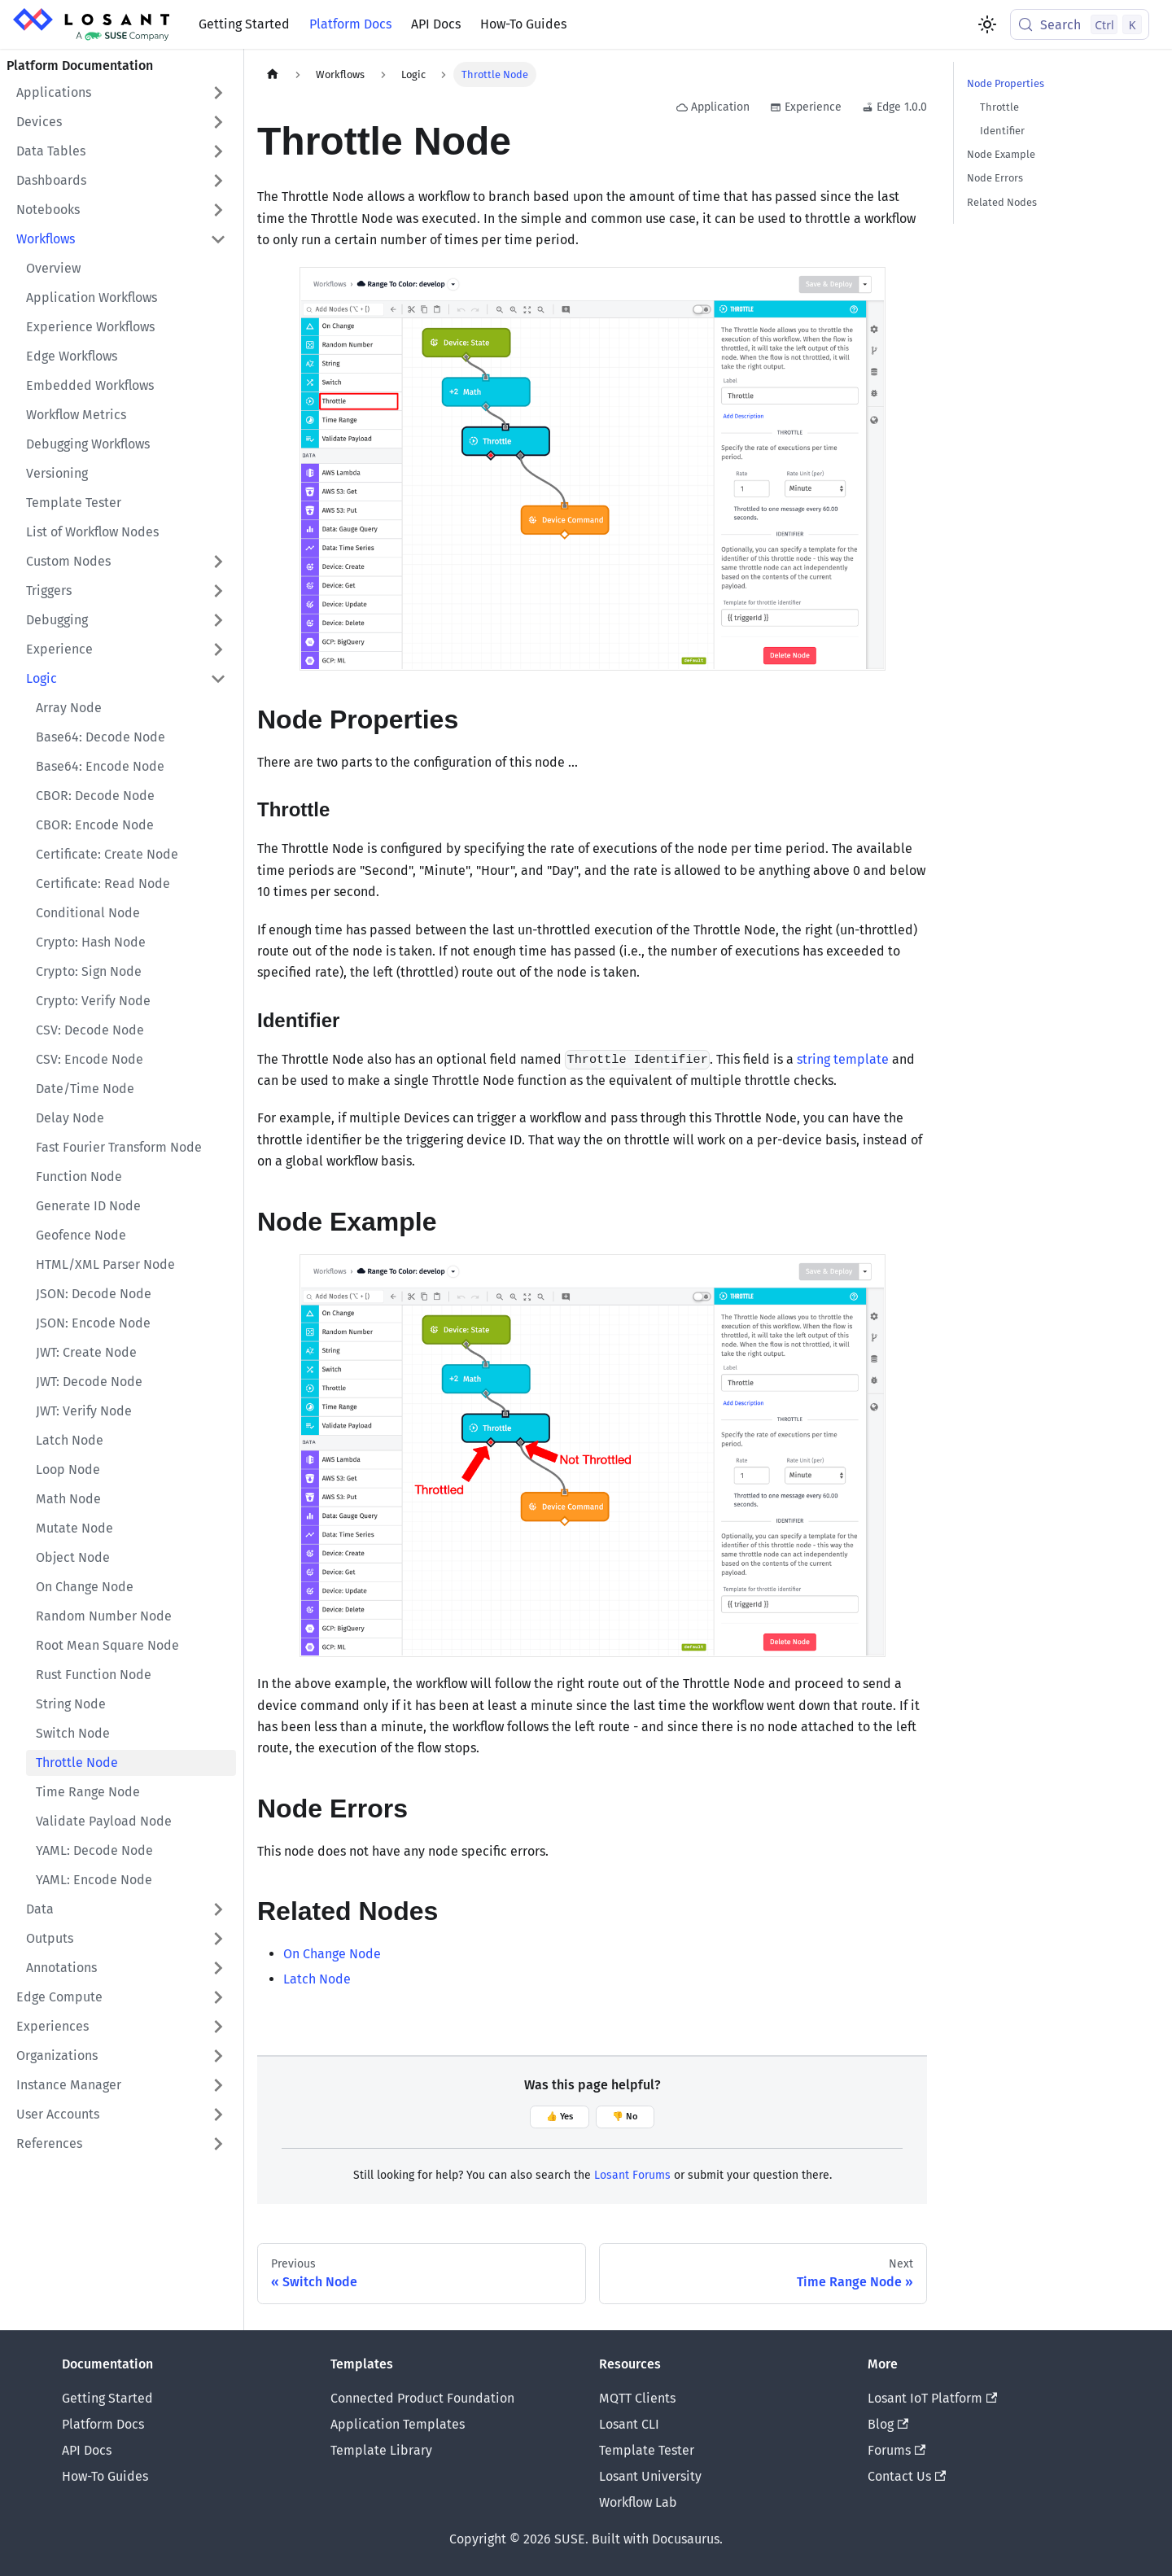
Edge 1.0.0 (894, 107)
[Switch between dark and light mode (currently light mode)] (987, 24)
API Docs (436, 24)
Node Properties (1005, 83)
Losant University (650, 2476)
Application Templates (397, 2424)
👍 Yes (559, 2116)
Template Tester (646, 2450)
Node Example (1001, 154)
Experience (806, 107)
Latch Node (317, 1979)
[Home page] (272, 74)
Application (713, 107)
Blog (888, 2424)
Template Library (381, 2450)
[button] (121, 93)
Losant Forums (632, 2175)
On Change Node (332, 1954)
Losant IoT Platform (932, 2398)
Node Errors (995, 178)
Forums (896, 2450)
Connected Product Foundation (422, 2398)
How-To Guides (523, 24)
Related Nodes (1002, 202)
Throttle (999, 107)
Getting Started (244, 24)
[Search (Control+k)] (1079, 24)
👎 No (625, 2116)
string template (843, 1059)
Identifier (1002, 131)
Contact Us (907, 2476)
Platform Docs (350, 24)
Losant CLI (629, 2424)
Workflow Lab (638, 2502)
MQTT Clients (637, 2398)
